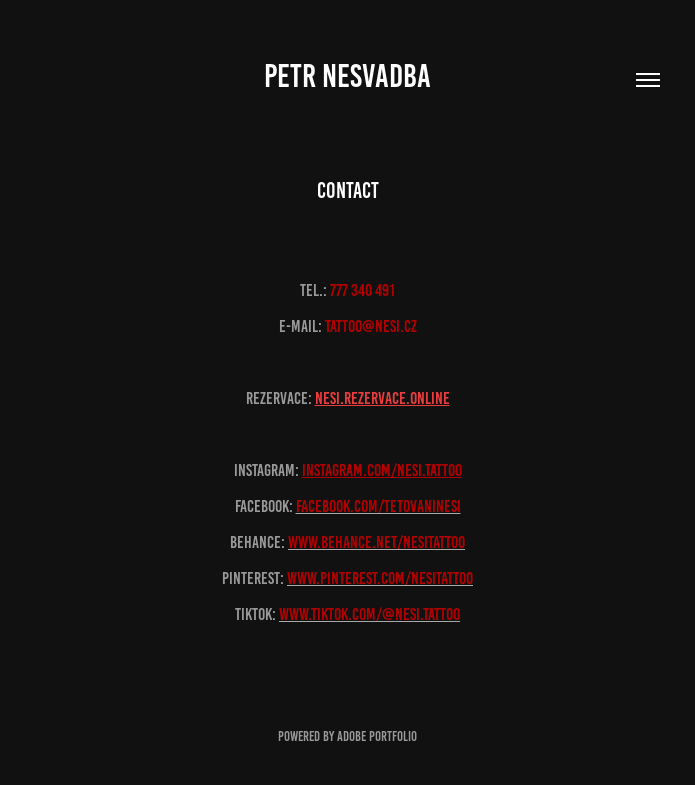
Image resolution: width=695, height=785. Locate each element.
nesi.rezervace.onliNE (382, 398)
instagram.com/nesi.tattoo (382, 470)
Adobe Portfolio (377, 736)
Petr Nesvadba (347, 76)
